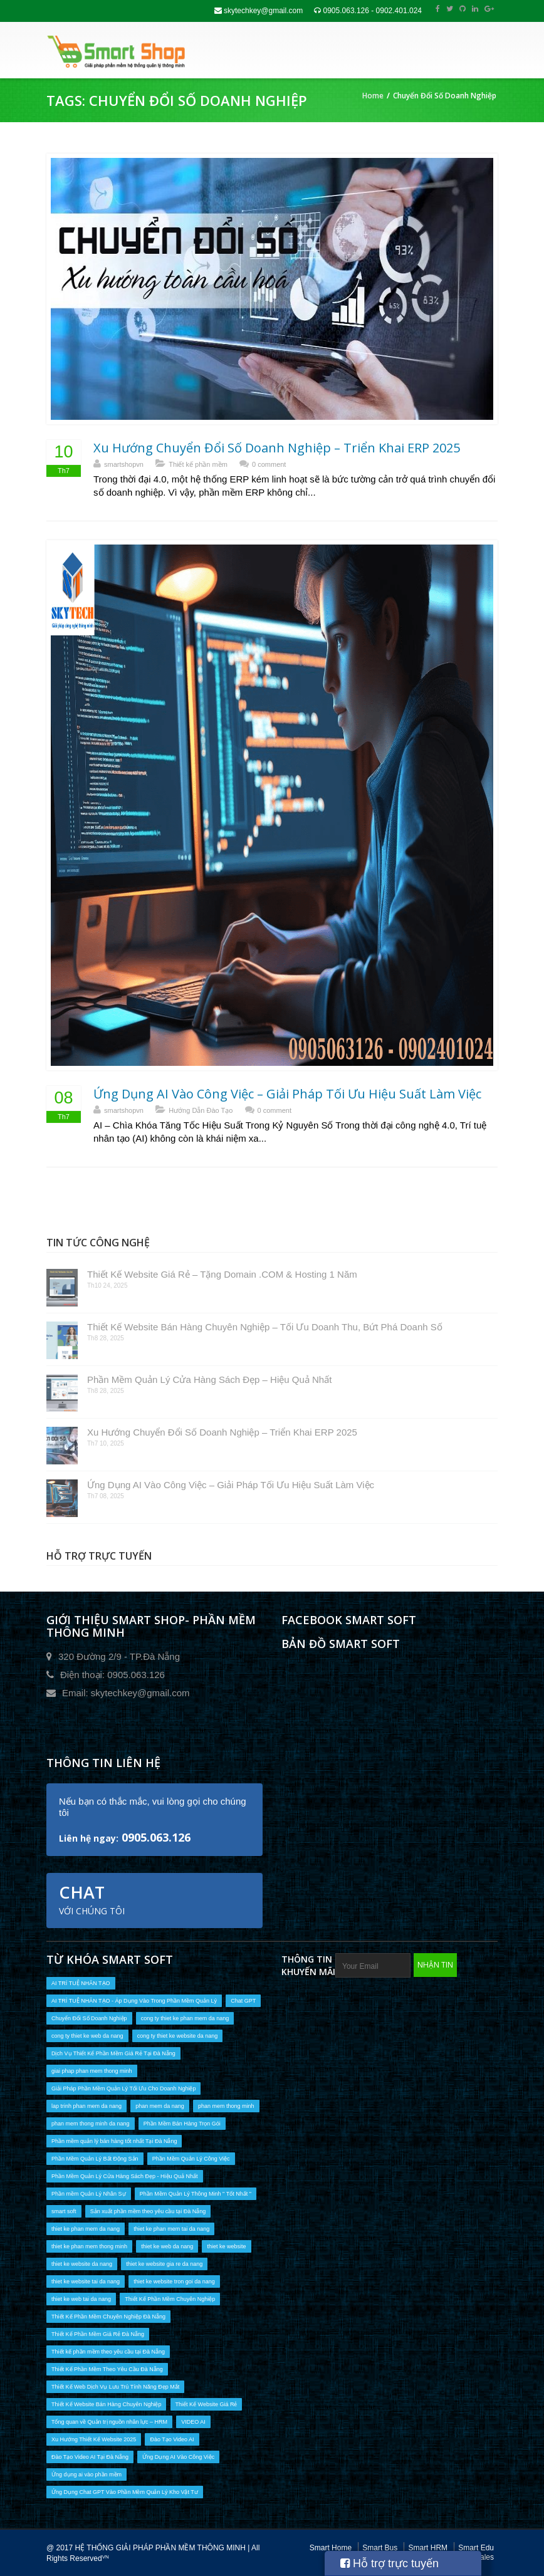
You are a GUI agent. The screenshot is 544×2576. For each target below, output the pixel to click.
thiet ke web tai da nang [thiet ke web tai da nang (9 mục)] (81, 2299)
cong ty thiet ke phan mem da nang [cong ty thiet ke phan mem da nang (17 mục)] (185, 2018)
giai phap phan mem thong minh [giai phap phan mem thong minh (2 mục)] (91, 2071)
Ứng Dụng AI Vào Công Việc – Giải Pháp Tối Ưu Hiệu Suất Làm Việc (287, 1093)
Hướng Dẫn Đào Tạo (201, 1110)
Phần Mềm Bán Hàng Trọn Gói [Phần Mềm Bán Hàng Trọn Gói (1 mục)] (182, 2123)
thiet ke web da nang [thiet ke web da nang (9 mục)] (167, 2246)
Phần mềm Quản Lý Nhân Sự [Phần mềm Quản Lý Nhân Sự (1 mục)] (88, 2194)
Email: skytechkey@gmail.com (126, 1692)
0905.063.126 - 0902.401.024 (368, 10)
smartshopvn (124, 464)
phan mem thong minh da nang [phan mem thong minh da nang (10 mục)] (90, 2123)
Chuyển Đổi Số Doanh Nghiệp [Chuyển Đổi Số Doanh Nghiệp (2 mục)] (89, 2018)
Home (373, 95)
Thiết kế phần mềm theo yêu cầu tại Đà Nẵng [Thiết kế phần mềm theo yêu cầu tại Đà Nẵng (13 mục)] (108, 2352)
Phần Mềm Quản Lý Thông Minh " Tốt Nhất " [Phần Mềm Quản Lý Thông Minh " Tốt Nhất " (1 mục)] (195, 2194)
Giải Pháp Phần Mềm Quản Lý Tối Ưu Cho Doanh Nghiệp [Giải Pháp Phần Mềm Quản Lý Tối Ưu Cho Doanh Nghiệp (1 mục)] (123, 2088)
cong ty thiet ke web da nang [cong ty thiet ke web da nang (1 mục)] (87, 2036)
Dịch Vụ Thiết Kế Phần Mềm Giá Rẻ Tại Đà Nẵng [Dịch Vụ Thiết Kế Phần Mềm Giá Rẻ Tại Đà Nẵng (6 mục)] (113, 2053)
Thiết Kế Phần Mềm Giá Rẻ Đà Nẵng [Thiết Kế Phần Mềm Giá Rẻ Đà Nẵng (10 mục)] (97, 2334)
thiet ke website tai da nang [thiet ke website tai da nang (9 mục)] (85, 2281)
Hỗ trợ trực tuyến (389, 2563)
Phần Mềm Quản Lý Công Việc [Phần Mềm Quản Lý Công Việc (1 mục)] (191, 2159)
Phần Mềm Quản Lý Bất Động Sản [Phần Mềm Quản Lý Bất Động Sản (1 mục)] (95, 2159)
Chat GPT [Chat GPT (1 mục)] (243, 2001)
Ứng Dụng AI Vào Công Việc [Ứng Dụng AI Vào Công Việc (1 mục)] (178, 2457)
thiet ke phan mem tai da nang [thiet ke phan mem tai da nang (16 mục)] (171, 2229)
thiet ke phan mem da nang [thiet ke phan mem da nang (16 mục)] (85, 2229)
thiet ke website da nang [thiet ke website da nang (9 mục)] (81, 2264)
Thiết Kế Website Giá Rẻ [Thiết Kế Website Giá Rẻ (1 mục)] (206, 2404)
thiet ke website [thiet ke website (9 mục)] (226, 2246)
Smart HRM (427, 2547)
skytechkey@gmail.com (258, 10)
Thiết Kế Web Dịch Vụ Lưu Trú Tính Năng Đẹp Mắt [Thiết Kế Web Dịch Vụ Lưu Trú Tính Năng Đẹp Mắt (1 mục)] (115, 2387)
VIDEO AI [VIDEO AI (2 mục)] (193, 2422)
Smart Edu (476, 2547)
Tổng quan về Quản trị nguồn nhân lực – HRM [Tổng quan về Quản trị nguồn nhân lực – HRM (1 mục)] (109, 2422)
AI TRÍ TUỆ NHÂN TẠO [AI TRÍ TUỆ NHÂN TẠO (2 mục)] (80, 1983)
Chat (92, 1898)
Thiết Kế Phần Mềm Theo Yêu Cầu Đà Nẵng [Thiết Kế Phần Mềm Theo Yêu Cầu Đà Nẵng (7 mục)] (107, 2369)
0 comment (269, 464)
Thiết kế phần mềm (198, 464)
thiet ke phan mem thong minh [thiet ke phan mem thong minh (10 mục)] (89, 2246)
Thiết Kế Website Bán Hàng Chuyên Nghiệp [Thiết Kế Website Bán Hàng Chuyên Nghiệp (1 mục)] (106, 2404)
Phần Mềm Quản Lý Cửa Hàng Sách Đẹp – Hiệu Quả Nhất (209, 1379)
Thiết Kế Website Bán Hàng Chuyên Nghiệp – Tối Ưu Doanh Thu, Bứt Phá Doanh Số (264, 1327)
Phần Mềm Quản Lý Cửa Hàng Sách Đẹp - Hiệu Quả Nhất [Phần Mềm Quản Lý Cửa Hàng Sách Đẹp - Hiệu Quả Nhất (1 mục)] (124, 2176)
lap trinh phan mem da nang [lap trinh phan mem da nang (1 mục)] (86, 2106)
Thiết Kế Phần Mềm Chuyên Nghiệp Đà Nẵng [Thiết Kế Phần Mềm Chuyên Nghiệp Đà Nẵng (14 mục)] (108, 2316)
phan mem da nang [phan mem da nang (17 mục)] (159, 2106)
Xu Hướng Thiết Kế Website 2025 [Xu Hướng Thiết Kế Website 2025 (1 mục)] (93, 2439)
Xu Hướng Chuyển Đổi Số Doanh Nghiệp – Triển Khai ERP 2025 (276, 447)
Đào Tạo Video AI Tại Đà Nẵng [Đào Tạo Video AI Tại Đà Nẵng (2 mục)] (89, 2457)
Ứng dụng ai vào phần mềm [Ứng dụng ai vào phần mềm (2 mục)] (86, 2474)
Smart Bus (379, 2547)
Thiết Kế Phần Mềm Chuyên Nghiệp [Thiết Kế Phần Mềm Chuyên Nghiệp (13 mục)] (170, 2299)
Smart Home (331, 2547)
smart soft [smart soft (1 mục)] (63, 2211)
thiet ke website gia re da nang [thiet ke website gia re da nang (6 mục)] (164, 2264)
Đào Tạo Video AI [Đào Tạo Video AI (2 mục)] (172, 2439)
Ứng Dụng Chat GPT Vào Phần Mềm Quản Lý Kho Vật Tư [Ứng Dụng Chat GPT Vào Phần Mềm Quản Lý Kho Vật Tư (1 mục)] (124, 2492)
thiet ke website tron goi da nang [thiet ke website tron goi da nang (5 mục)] (174, 2281)
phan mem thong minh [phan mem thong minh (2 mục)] (226, 2106)
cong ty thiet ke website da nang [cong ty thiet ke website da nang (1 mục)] (177, 2036)
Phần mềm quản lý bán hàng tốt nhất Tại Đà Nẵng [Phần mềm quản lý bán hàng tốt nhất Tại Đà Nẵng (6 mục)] (114, 2141)
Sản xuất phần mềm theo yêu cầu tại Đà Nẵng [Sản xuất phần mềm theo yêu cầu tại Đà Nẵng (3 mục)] (148, 2211)
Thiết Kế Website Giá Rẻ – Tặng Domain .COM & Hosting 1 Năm (222, 1274)
